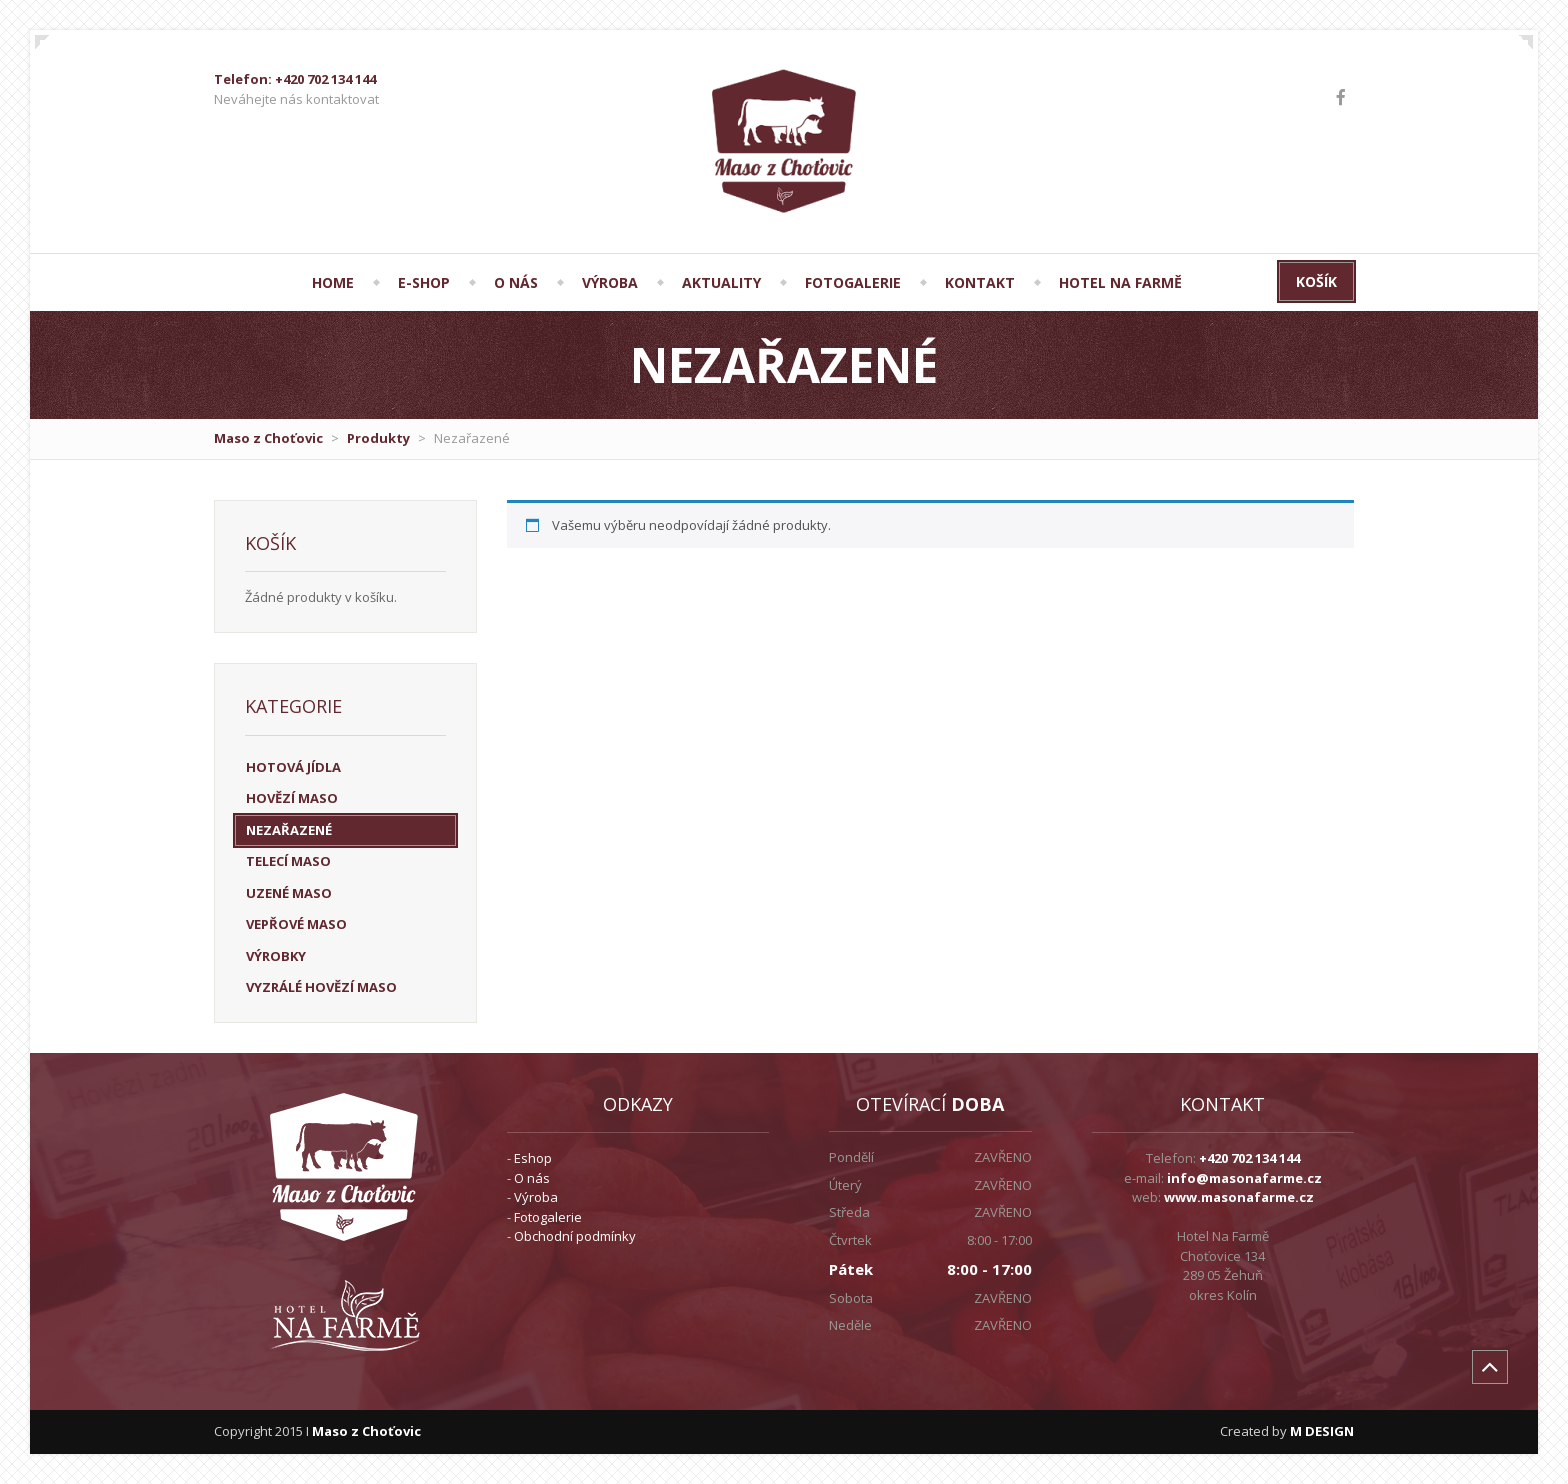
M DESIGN (1322, 1431)
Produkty (378, 438)
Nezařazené (289, 830)
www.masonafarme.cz (1239, 1197)
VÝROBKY (276, 956)
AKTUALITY (721, 282)
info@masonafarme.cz (1244, 1178)
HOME (333, 282)
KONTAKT (980, 282)
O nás (532, 1178)
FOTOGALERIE (853, 282)
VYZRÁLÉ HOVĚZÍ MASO (321, 987)
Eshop (533, 1158)
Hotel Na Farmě (1120, 282)
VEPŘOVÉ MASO (296, 924)
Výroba (536, 1197)
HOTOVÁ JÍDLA (293, 767)
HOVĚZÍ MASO (292, 798)
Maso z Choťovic (268, 438)
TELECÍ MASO (288, 861)
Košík (1316, 281)
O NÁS (516, 282)
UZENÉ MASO (289, 893)
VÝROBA (610, 282)
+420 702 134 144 (1249, 1158)
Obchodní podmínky (575, 1236)
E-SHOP (424, 282)
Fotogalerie (548, 1217)
